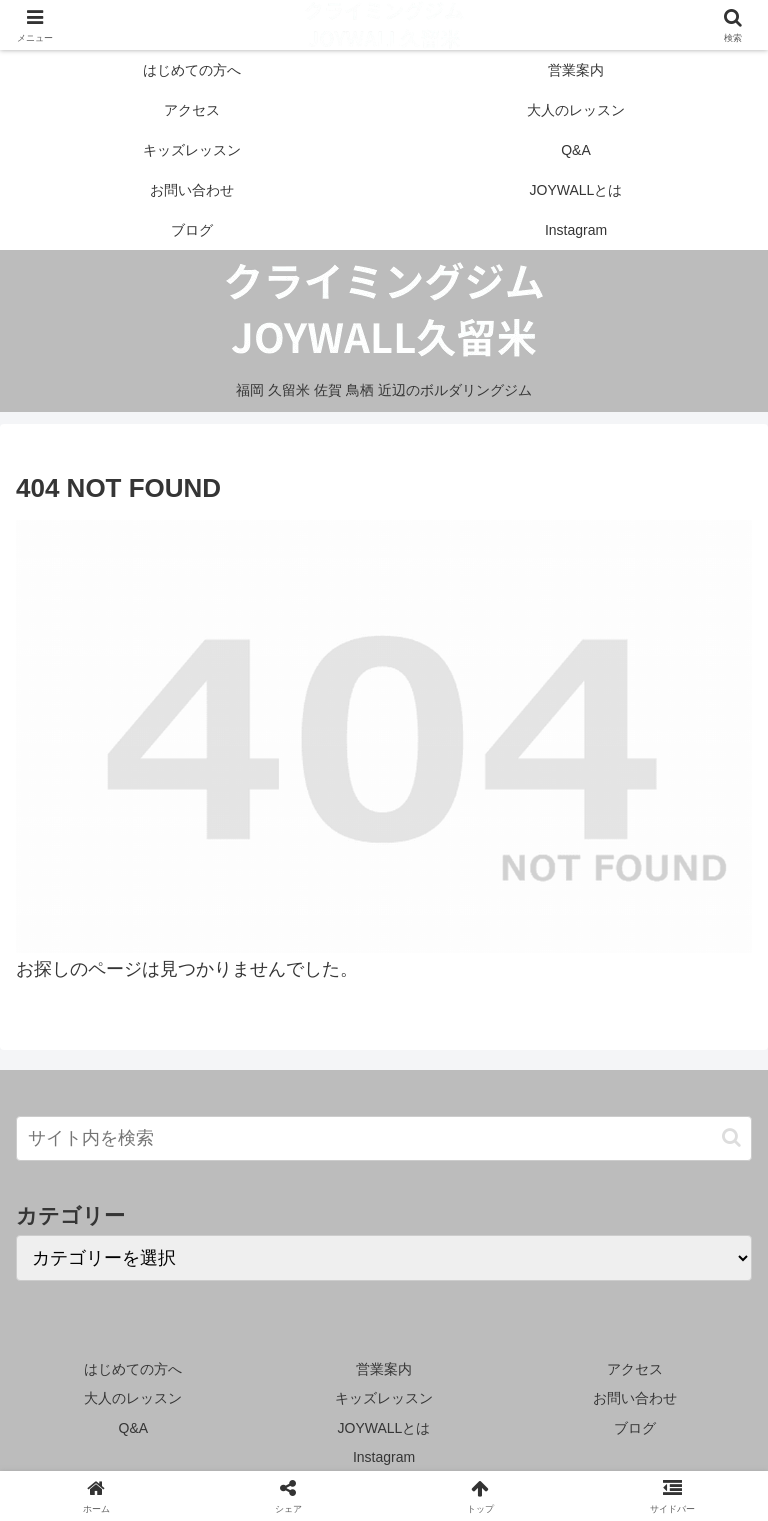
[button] (731, 1137)
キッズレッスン (384, 1398)
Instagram (384, 1457)
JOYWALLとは (384, 1428)
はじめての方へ (133, 1369)
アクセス (635, 1369)
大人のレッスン (133, 1398)
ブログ (635, 1428)
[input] (384, 1138)
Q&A (134, 1428)
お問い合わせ (635, 1398)
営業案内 (384, 1369)
